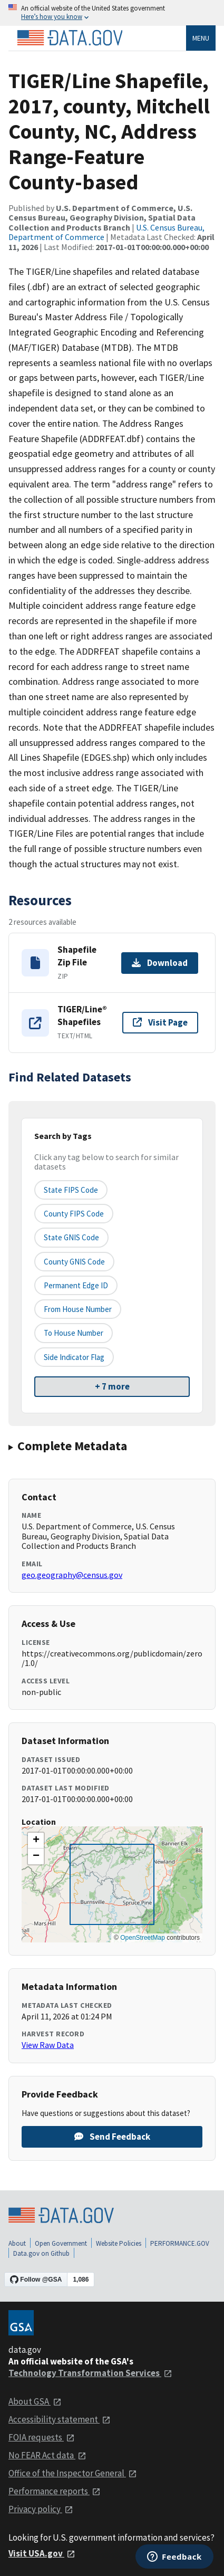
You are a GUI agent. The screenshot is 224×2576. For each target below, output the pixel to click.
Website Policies (118, 2243)
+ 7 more (112, 1386)
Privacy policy (40, 2509)
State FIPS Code (71, 1190)
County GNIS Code (74, 1262)
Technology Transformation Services (90, 2373)
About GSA (35, 2401)
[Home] (69, 38)
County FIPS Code (74, 1214)
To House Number (73, 1333)
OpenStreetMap (142, 1937)
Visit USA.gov (41, 2553)
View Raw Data (48, 2044)
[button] (36, 1841)
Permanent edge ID (76, 1285)
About (17, 2243)
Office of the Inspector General (72, 2473)
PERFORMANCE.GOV (179, 2243)
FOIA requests (41, 2437)
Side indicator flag (74, 1357)
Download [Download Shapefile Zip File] (160, 963)
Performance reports (54, 2491)
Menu (200, 38)
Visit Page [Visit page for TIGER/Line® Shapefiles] (160, 1022)
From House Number (78, 1309)
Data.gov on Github (41, 2253)
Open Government (61, 2243)
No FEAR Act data (47, 2455)
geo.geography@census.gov (72, 1574)
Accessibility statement (59, 2419)
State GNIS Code (71, 1237)
